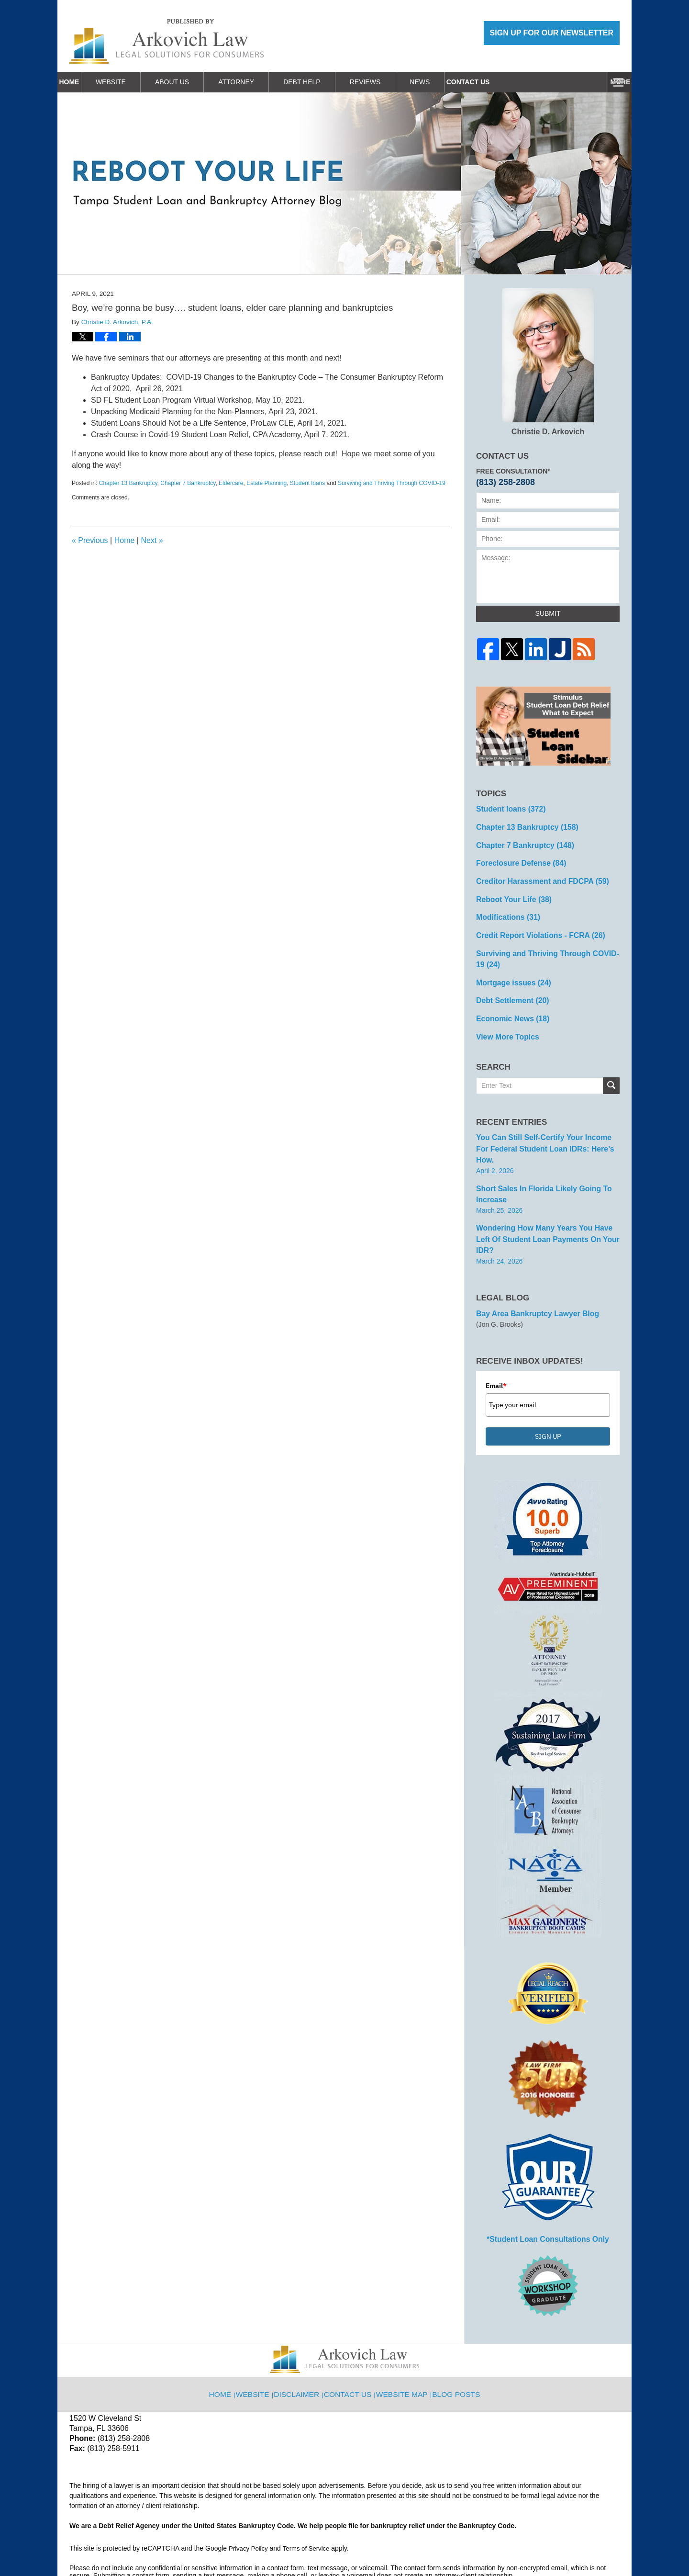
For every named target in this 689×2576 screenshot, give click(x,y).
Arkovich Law (167, 2544)
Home (82, 82)
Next (152, 540)
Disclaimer (302, 2336)
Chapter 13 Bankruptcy (128, 483)
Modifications (504, 909)
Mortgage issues (509, 969)
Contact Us (586, 82)
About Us (197, 82)
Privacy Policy (249, 2496)
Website (136, 82)
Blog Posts (454, 2336)
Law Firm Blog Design (574, 2545)
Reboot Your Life (509, 892)
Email (496, 1336)
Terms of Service (310, 2496)
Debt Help (327, 82)
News (445, 82)
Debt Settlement (508, 986)
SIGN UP (548, 1387)
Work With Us (509, 82)
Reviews (390, 82)
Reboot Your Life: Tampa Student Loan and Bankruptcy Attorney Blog (166, 41)
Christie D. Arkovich (548, 362)
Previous (90, 540)
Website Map (403, 2336)
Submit (548, 613)
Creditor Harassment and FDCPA (535, 875)
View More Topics (504, 1019)
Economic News (508, 1002)
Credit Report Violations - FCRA (533, 925)
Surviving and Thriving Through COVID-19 (391, 483)
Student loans (307, 483)
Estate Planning (266, 483)
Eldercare (231, 483)
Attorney (261, 82)
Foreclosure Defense (516, 858)
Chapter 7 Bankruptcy (187, 483)
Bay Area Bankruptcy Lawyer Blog (530, 1264)
